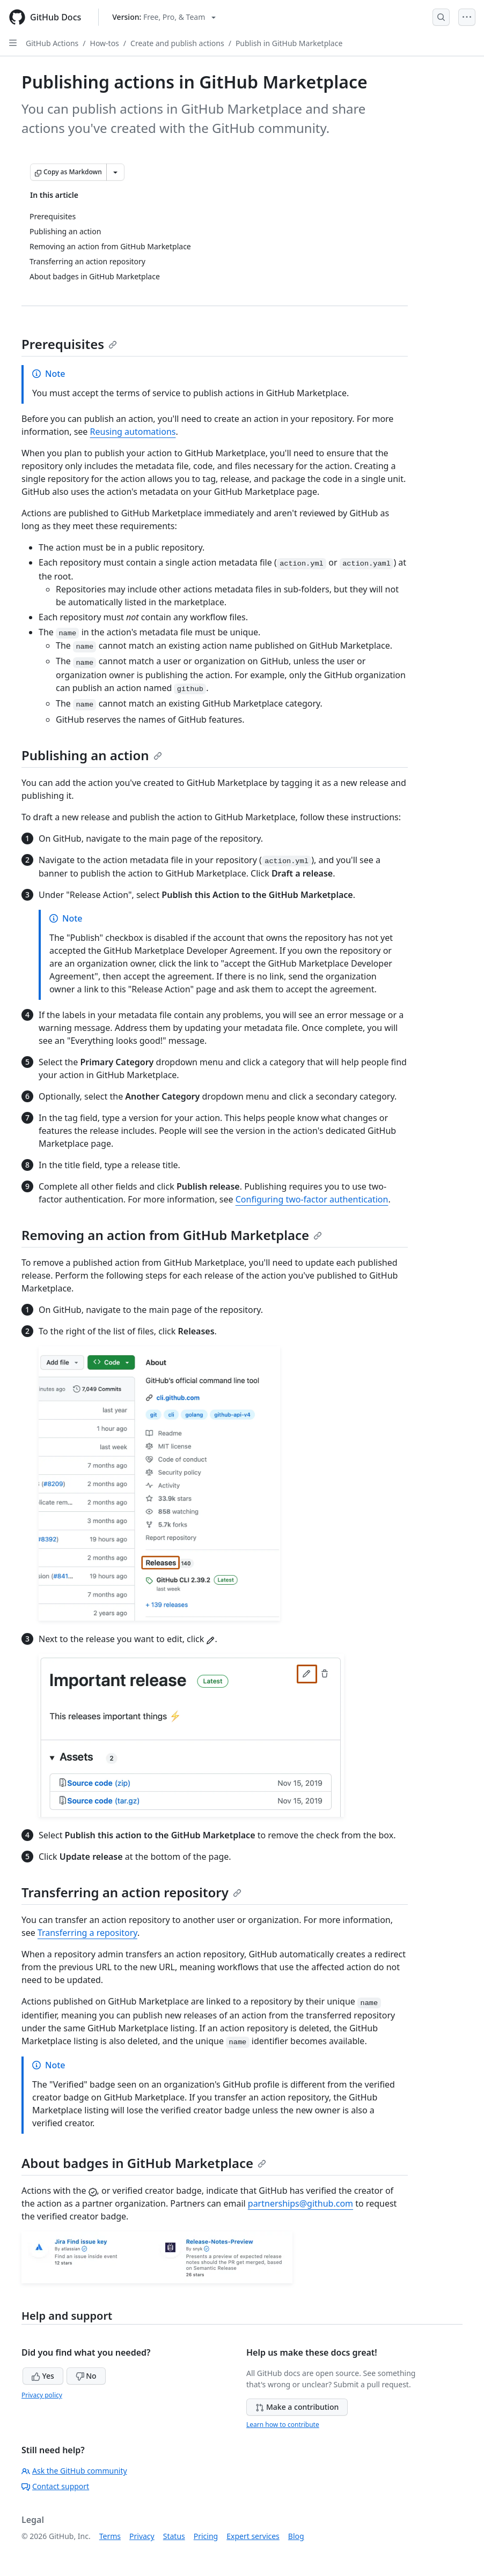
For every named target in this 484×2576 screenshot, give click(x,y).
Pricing (206, 2536)
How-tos (104, 43)
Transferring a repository (87, 1933)
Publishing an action (91, 755)
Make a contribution (297, 2407)
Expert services (253, 2536)
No (86, 2376)
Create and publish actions (177, 43)
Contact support (55, 2486)
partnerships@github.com (300, 2203)
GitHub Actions (52, 43)
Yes (43, 2376)
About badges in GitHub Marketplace (143, 2163)
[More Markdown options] (115, 172)
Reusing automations (133, 431)
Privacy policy (41, 2395)
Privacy (142, 2536)
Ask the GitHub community (74, 2471)
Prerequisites (69, 344)
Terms (110, 2536)
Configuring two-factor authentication (312, 1199)
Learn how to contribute (282, 2424)
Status (174, 2536)
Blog (296, 2536)
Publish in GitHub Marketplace (289, 43)
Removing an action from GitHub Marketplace (171, 1235)
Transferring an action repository (131, 1892)
